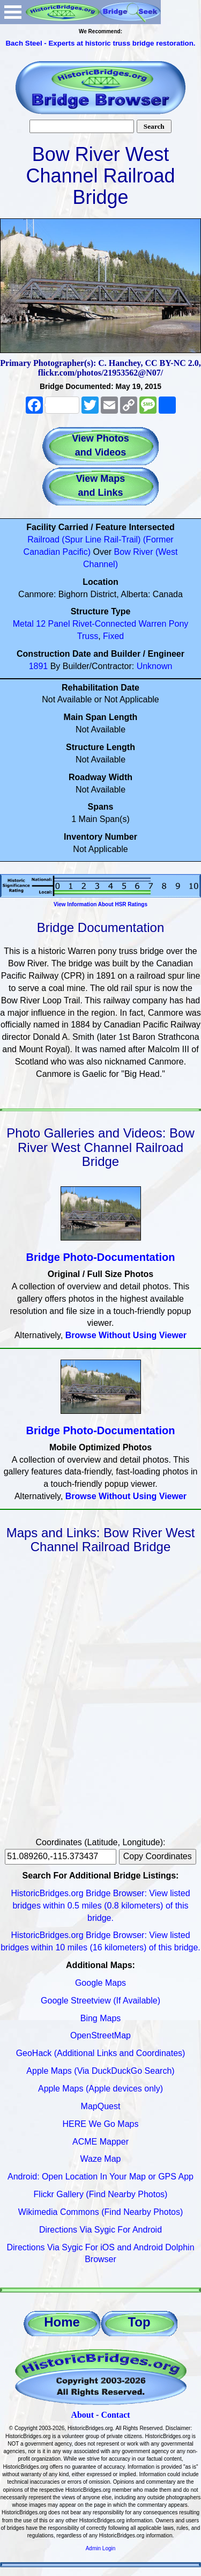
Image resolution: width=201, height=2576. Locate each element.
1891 (38, 666)
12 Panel (53, 623)
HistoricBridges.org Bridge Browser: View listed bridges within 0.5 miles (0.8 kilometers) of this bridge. (100, 1905)
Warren (153, 623)
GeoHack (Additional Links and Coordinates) (100, 2053)
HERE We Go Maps (101, 2124)
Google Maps (100, 1982)
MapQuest (101, 2106)
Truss (87, 636)
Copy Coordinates (157, 1856)
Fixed (113, 636)
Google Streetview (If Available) (100, 2000)
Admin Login (101, 2548)
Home (62, 2322)
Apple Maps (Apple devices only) (100, 2088)
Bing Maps (100, 2018)
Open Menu (13, 12)
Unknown (155, 666)
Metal (23, 623)
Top (139, 2322)
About (82, 2414)
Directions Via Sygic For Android (100, 2229)
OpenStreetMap (100, 2035)
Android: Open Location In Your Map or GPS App (100, 2176)
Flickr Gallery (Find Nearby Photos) (101, 2194)
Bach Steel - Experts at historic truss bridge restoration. (100, 43)
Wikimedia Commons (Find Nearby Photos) (100, 2212)
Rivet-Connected (104, 623)
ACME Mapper (100, 2141)
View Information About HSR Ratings (100, 904)
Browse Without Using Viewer (126, 1335)
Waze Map (100, 2158)
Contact (115, 2414)
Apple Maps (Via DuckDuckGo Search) (100, 2070)
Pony (178, 623)
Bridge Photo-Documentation (100, 1257)
